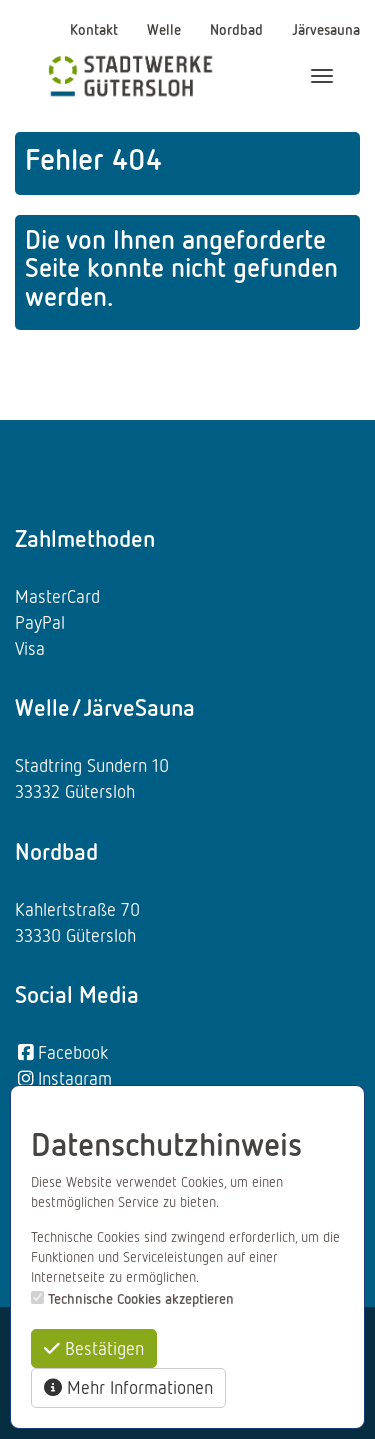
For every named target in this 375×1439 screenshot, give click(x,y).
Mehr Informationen (128, 1387)
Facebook (61, 1052)
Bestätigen (94, 1348)
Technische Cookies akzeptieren (141, 1298)
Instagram (63, 1078)
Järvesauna (326, 29)
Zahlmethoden (85, 538)
